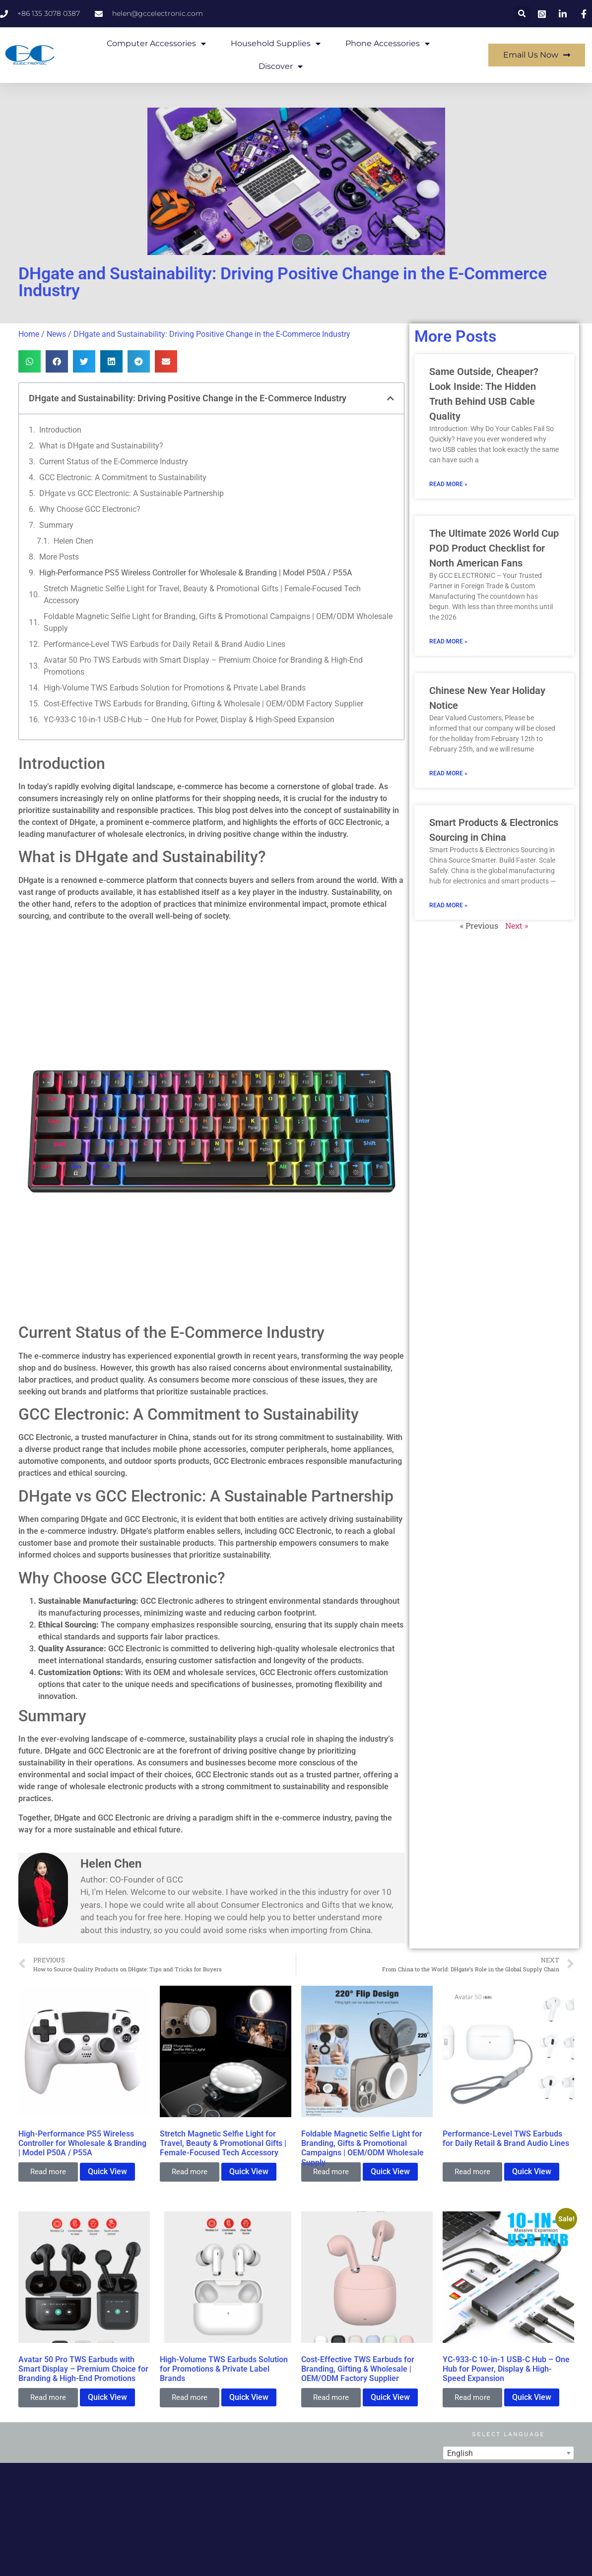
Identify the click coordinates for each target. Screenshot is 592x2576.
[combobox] (508, 2453)
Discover (281, 66)
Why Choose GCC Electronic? (89, 509)
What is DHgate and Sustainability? (101, 445)
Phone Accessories (387, 44)
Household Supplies (276, 44)
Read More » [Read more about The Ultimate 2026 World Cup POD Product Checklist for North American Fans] (448, 641)
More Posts (59, 557)
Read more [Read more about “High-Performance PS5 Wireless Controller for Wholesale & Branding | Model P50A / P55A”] (48, 2171)
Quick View (107, 2171)
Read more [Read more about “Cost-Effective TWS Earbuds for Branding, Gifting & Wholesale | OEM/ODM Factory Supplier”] (331, 2397)
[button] (522, 13)
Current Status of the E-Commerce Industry (113, 461)
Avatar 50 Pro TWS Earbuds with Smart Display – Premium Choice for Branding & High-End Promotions (203, 666)
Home (28, 334)
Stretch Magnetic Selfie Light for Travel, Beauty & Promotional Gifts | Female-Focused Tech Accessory (202, 594)
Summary (56, 525)
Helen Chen (73, 541)
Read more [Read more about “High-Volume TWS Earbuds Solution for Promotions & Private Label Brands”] (189, 2397)
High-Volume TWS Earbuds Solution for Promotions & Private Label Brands (175, 687)
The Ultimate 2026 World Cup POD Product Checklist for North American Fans (494, 548)
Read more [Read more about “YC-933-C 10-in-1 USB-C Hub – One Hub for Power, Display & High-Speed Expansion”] (472, 2397)
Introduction (60, 430)
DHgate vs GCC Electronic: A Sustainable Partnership (131, 493)
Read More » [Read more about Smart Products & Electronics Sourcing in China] (448, 905)
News (56, 334)
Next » (516, 925)
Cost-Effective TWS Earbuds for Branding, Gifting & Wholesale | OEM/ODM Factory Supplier (203, 703)
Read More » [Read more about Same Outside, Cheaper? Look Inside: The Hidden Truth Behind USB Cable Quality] (448, 484)
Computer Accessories (156, 44)
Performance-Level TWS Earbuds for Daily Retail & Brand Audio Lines (164, 644)
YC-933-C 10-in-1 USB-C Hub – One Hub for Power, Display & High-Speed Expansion (189, 719)
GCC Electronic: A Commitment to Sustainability (122, 477)
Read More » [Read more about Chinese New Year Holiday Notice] (448, 773)
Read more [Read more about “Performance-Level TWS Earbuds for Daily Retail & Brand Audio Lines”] (472, 2171)
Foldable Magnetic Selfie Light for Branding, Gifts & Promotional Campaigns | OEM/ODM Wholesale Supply (218, 622)
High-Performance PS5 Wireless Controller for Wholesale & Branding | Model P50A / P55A (195, 572)
